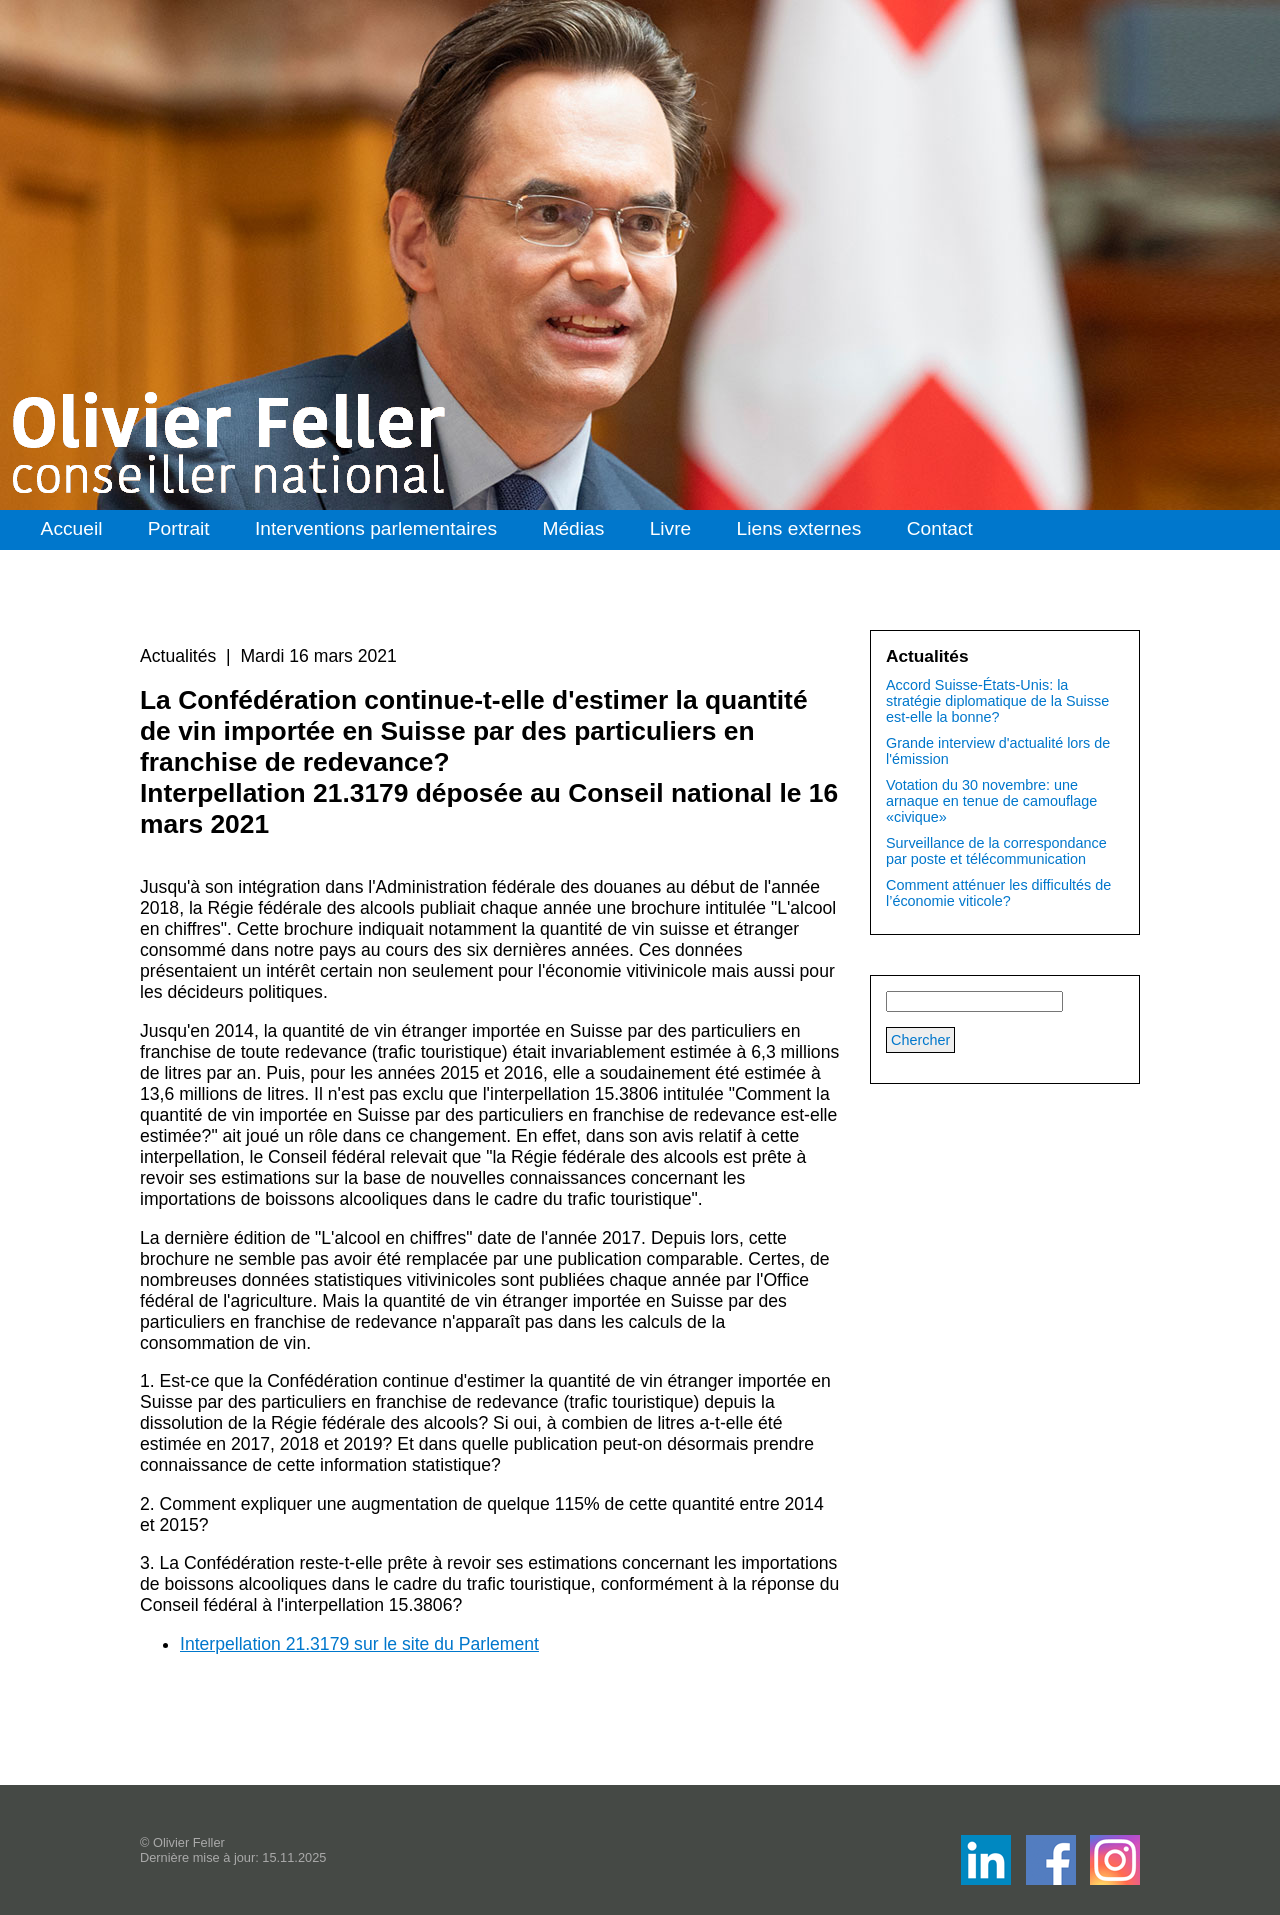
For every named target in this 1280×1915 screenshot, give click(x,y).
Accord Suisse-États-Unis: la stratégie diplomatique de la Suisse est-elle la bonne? (997, 701)
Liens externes (799, 528)
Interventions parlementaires (376, 528)
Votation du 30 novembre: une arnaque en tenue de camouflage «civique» (991, 801)
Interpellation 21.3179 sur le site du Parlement (359, 1644)
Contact (940, 528)
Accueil (72, 528)
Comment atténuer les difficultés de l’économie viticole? (998, 893)
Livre (671, 528)
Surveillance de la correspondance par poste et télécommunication (996, 851)
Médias (573, 528)
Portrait (179, 528)
